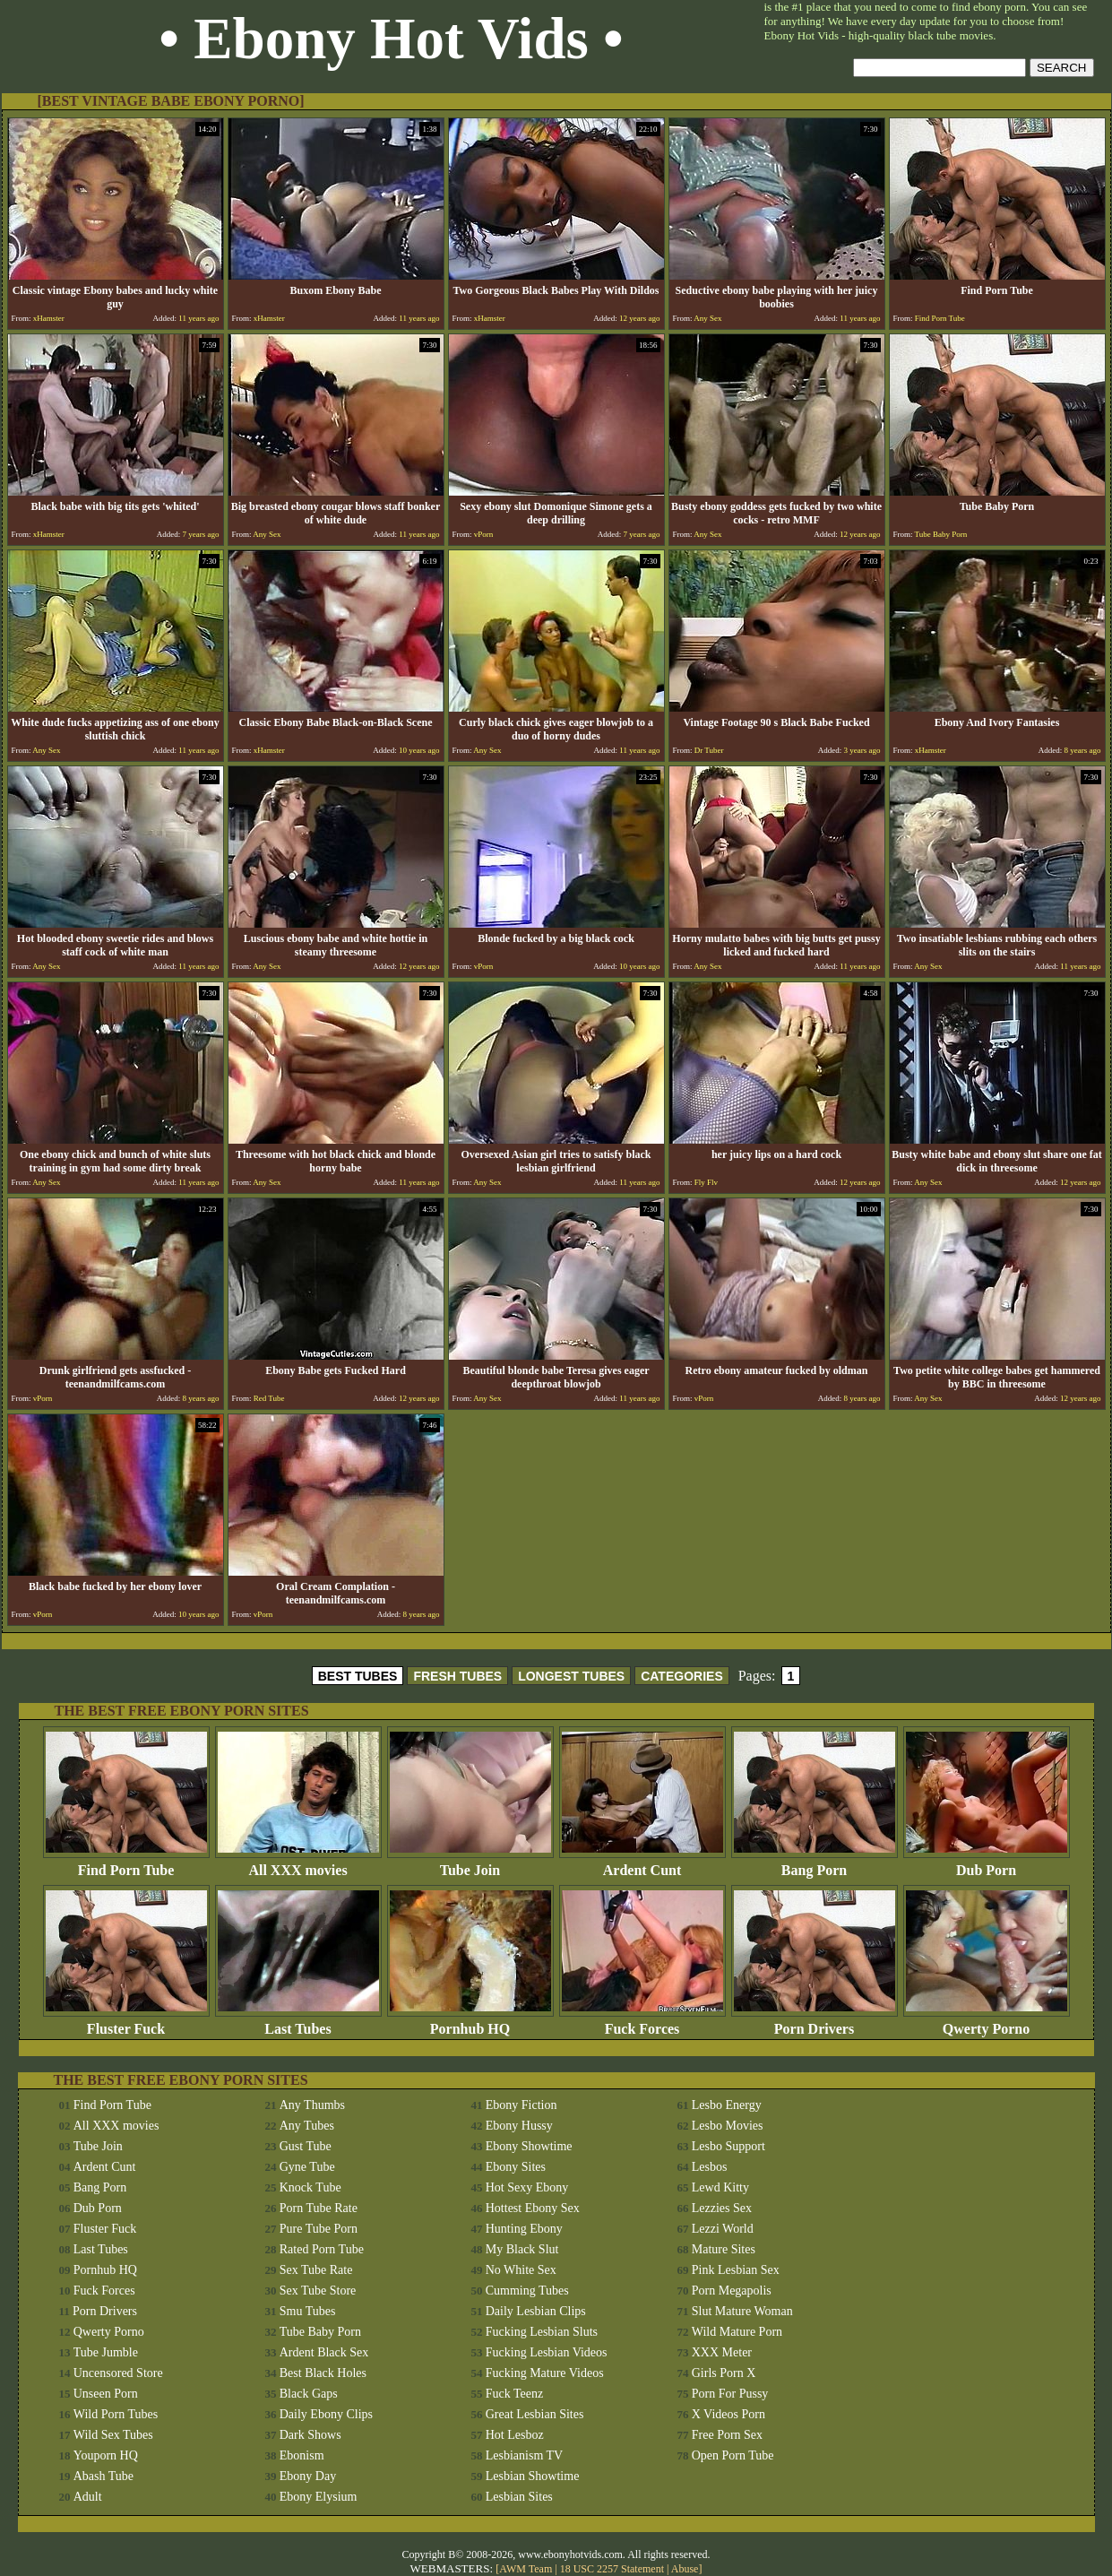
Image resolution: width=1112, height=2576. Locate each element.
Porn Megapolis (732, 2290)
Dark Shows (310, 2435)
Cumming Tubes (527, 2290)
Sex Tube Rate (316, 2270)
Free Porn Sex (727, 2435)
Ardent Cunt (642, 1864)
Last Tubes (298, 2022)
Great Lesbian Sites (535, 2414)
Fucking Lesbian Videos (547, 2352)
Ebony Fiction (521, 2105)
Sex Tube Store (318, 2290)
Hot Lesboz (515, 2435)
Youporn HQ (105, 2455)
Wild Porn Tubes (115, 2414)
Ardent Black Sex (324, 2352)
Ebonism (302, 2455)
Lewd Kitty (720, 2187)
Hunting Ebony (524, 2228)
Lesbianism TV (524, 2455)
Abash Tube (103, 2476)
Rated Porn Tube (322, 2249)
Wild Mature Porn (737, 2331)
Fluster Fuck (126, 2022)
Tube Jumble (105, 2352)
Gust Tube (306, 2146)
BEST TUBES (358, 1676)
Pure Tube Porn (319, 2228)
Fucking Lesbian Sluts (542, 2331)
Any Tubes (307, 2125)
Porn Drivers (814, 2022)
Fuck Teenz (514, 2393)
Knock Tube (310, 2187)
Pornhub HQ (470, 2022)
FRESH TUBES (457, 1676)
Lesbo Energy (727, 2105)
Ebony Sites (516, 2167)
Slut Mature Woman (742, 2311)
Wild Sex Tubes (113, 2435)
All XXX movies (298, 1864)
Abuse (685, 2569)
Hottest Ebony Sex (533, 2208)
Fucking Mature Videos (545, 2373)
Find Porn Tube (126, 1864)
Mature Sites (723, 2249)
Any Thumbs (312, 2105)
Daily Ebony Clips (326, 2414)
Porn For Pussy (730, 2393)
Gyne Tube (307, 2167)
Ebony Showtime (529, 2146)
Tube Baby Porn (320, 2331)
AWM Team (527, 2569)
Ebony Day (308, 2476)
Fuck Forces (642, 2022)
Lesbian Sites (519, 2496)
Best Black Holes (323, 2373)
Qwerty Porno (986, 2022)
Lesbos (710, 2167)
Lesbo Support (728, 2146)
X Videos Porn (728, 2414)
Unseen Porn (105, 2393)
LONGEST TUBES (571, 1676)
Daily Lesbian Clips (536, 2311)
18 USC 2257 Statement (612, 2569)
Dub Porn (986, 1864)
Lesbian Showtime (533, 2476)
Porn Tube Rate (319, 2208)
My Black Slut (522, 2249)
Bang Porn (814, 1864)
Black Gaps (309, 2393)
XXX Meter (722, 2352)
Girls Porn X (724, 2373)
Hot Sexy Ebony (527, 2187)
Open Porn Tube (733, 2455)
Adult (87, 2496)
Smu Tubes (308, 2311)
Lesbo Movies (727, 2125)
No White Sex (521, 2270)
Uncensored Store (118, 2373)
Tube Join (470, 1864)
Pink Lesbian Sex (736, 2270)
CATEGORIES (682, 1676)
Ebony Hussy (519, 2125)
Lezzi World (723, 2228)
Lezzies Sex (722, 2208)
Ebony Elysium (319, 2496)
